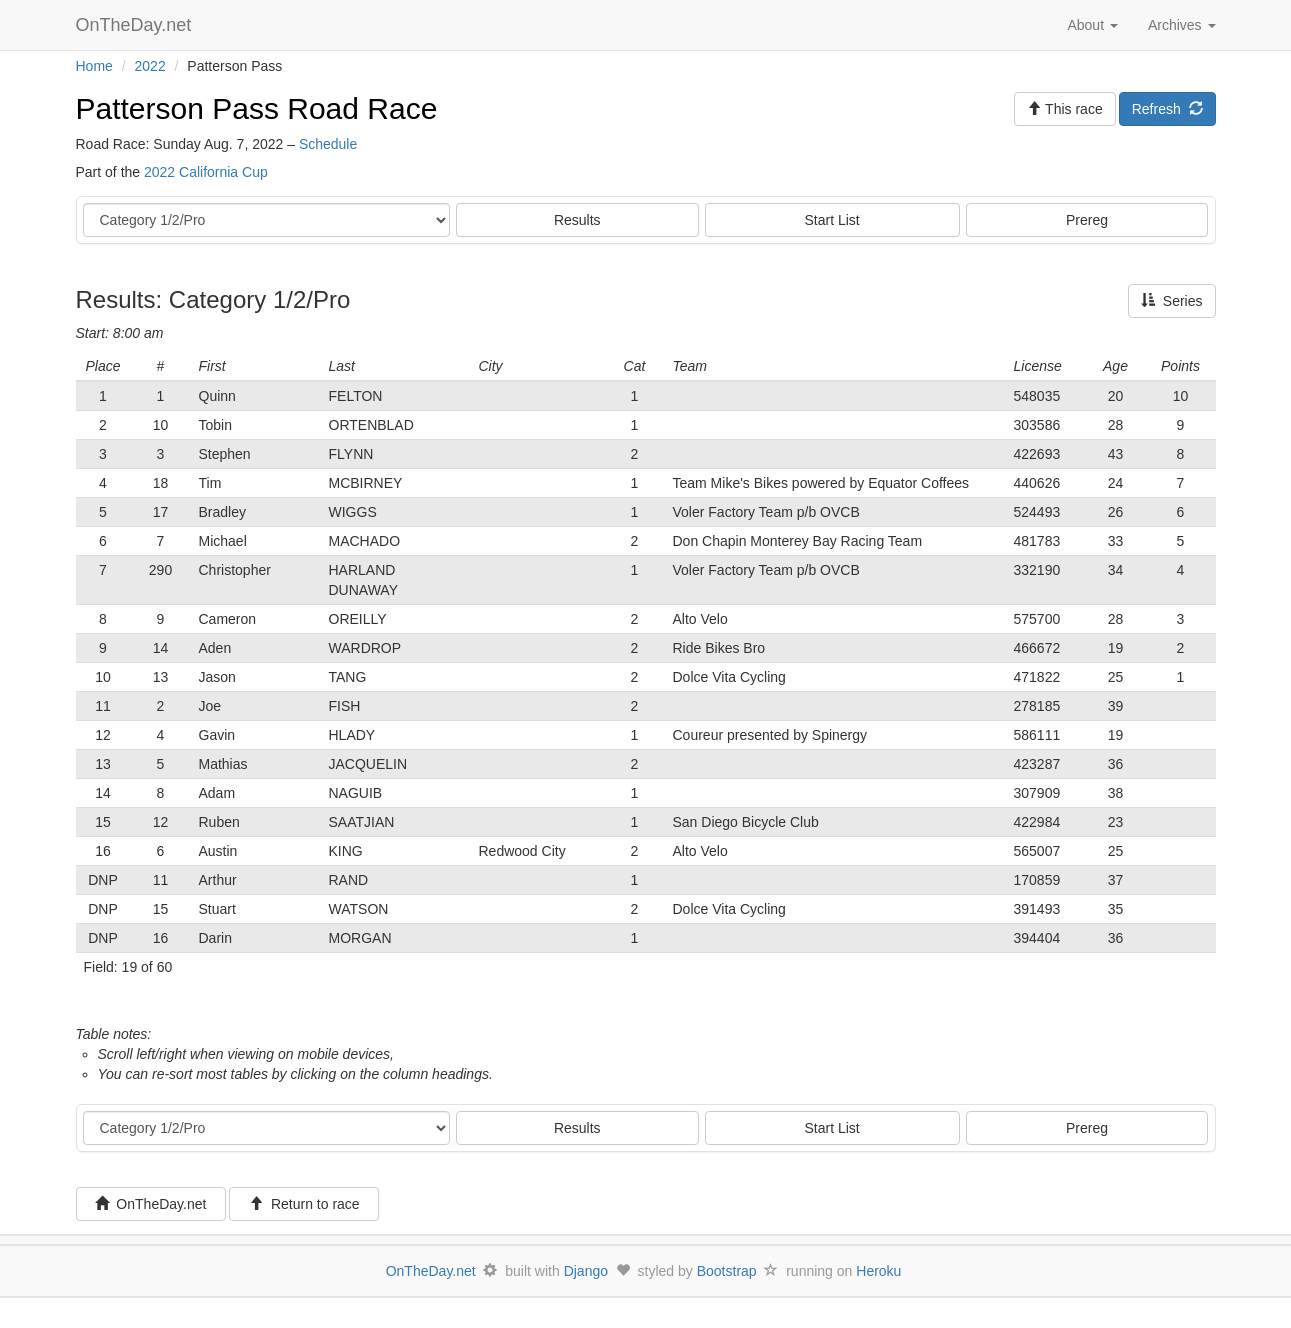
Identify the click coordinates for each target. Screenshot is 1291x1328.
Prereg (1087, 220)
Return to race (304, 1204)
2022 (150, 66)
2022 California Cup (206, 172)
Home (94, 66)
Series (1171, 301)
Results (577, 220)
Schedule (328, 144)
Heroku (878, 1271)
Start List (832, 220)
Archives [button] (1182, 25)
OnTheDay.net (136, 25)
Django (586, 1271)
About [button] (1092, 25)
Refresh (1167, 109)
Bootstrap (727, 1271)
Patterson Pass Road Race (257, 108)
